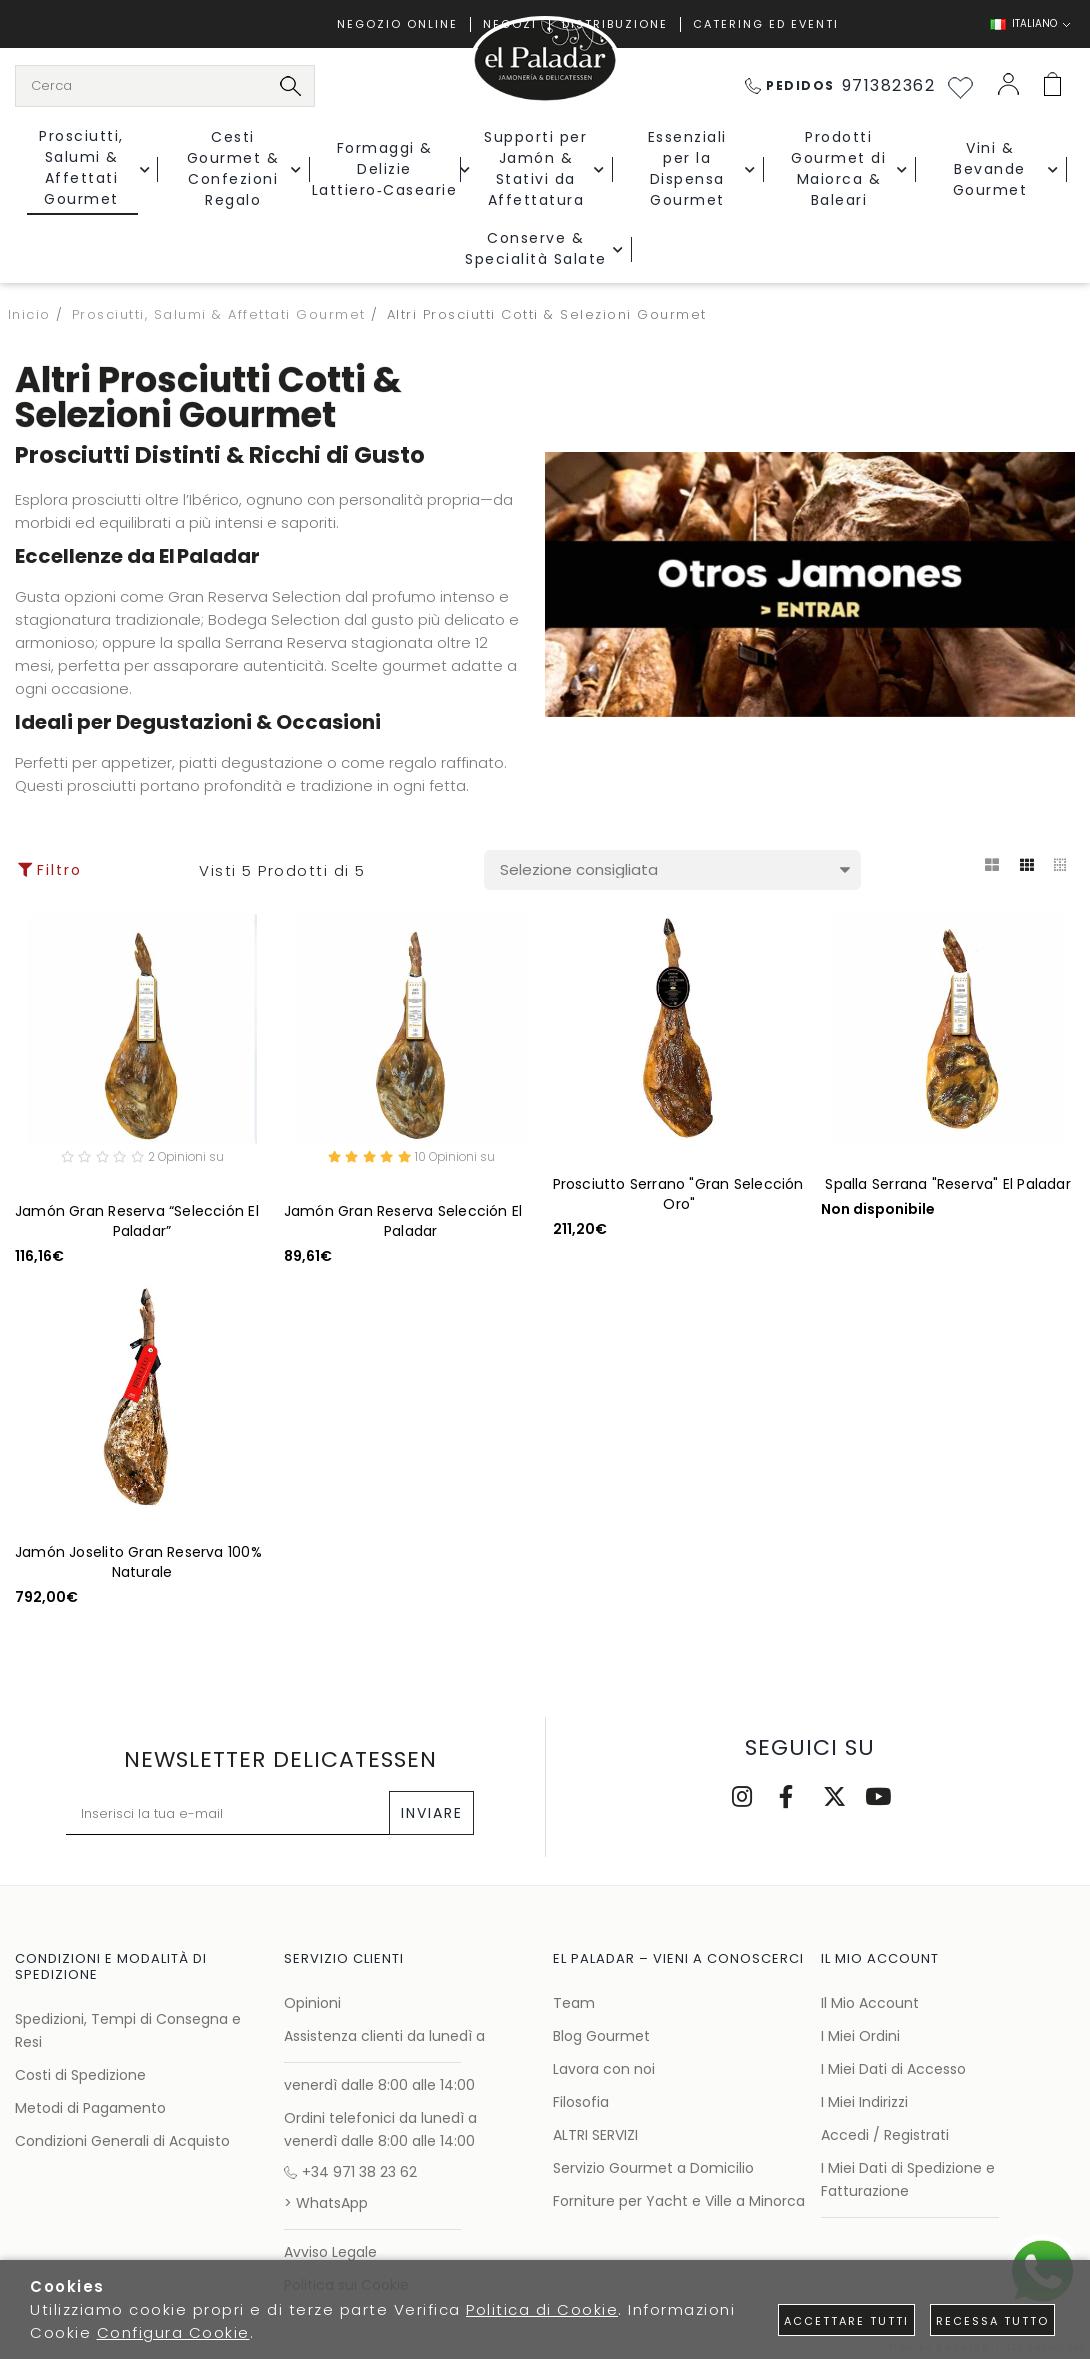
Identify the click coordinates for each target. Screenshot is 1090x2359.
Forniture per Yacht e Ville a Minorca (679, 2201)
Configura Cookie (173, 2332)
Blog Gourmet (601, 2036)
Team (574, 2003)
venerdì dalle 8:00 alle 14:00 (379, 2085)
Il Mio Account (870, 2003)
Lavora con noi (604, 2069)
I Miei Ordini (860, 2036)
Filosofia (581, 2102)
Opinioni (312, 2003)
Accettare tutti (846, 2321)
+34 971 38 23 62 (350, 2172)
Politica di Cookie (542, 2309)
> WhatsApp (326, 2203)
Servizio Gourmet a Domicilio (653, 2168)
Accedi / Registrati (885, 2135)
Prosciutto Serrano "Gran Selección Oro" (678, 1194)
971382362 (840, 85)
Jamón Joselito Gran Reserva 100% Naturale (138, 1565)
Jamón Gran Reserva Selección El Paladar (403, 1224)
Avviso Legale (330, 2252)
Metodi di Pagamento (90, 2108)
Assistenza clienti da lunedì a (384, 2036)
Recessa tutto (992, 2321)
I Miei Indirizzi (864, 2102)
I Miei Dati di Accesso (893, 2069)
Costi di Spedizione (80, 2075)
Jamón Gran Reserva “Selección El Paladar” (137, 1224)
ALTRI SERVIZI (595, 2135)
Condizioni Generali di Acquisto (122, 2141)
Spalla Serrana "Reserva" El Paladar (947, 1184)
